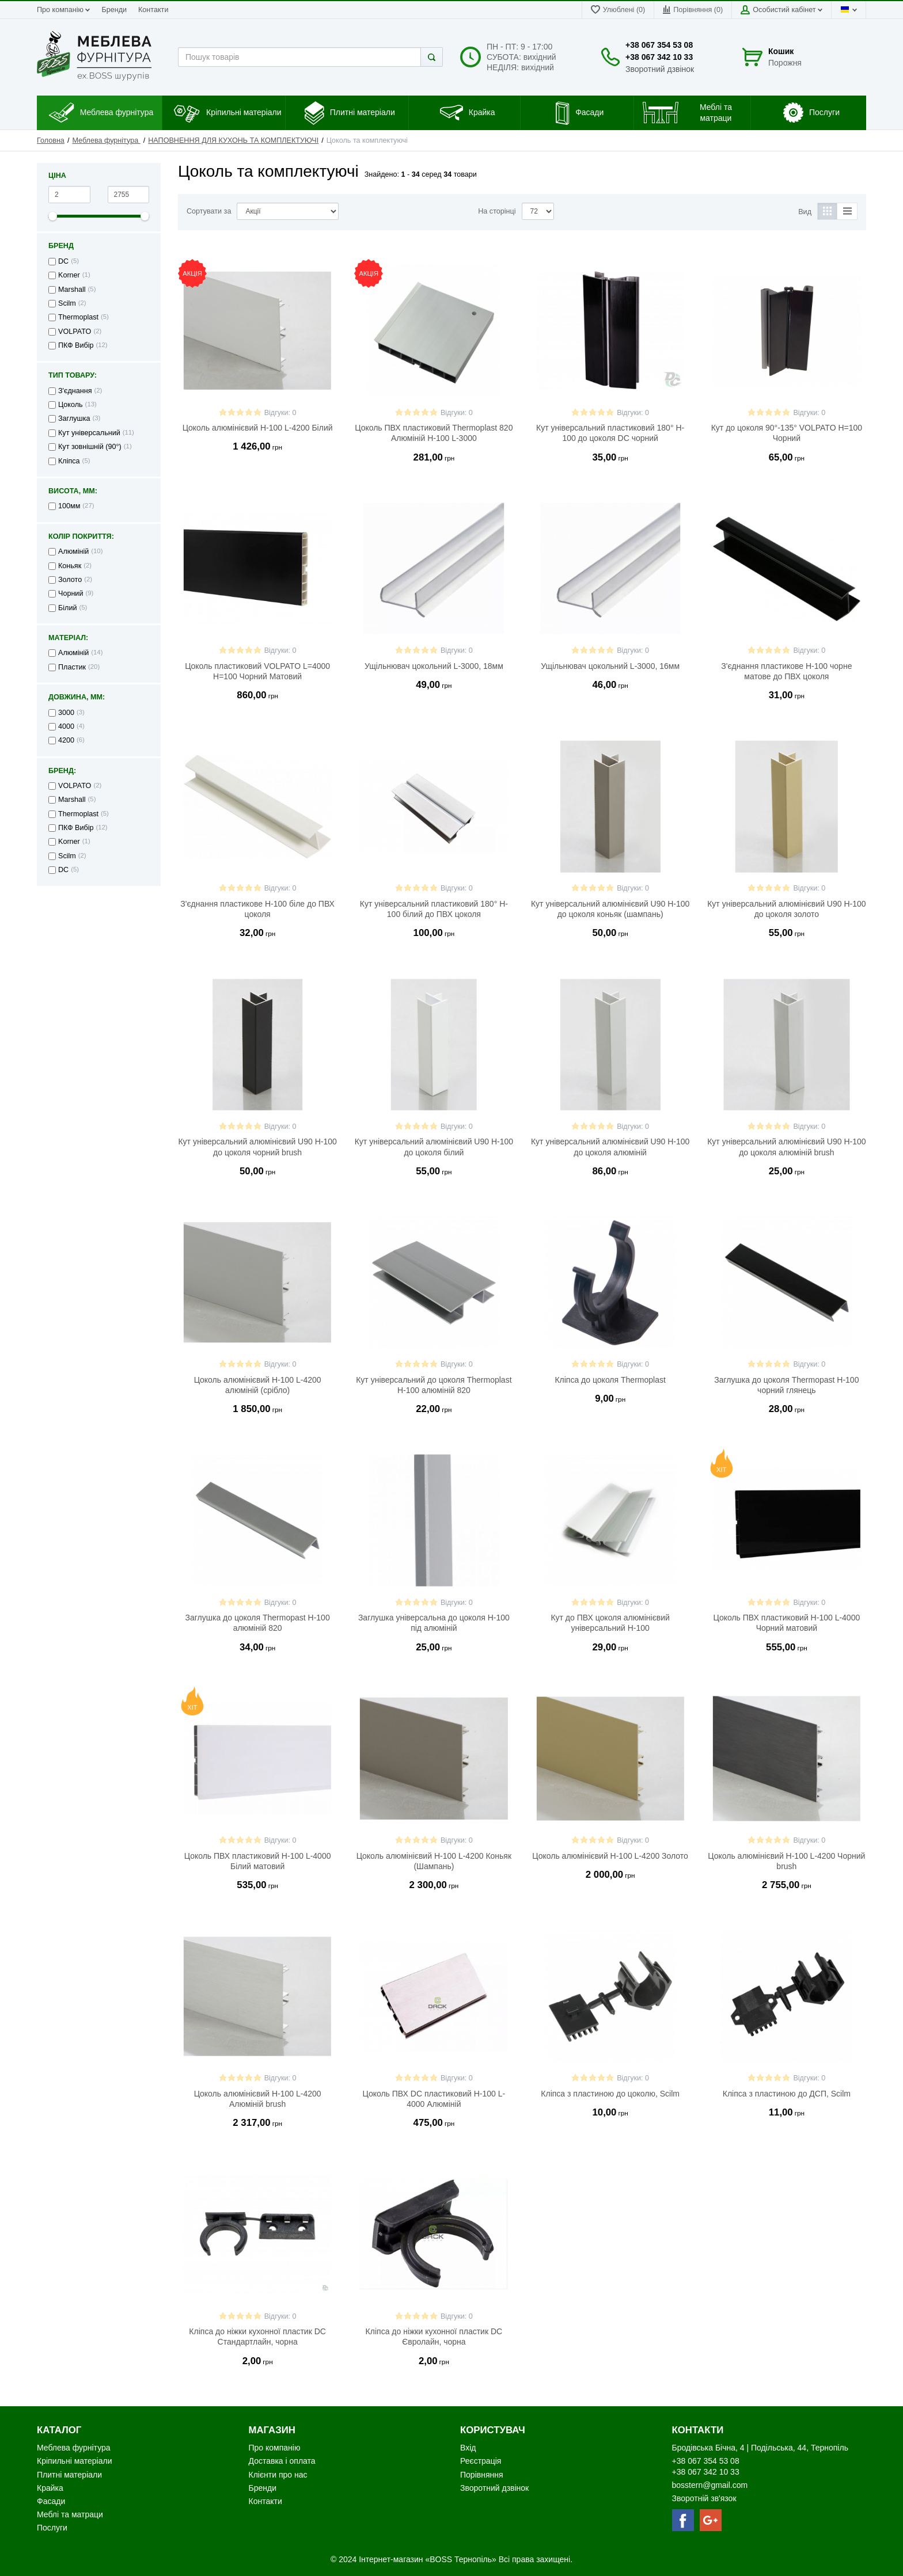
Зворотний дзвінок (659, 69)
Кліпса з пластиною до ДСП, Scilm (787, 2093)
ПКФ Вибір (75, 345)
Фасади (51, 2501)
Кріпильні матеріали (74, 2460)
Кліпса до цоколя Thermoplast (610, 1379)
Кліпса (69, 461)
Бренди (114, 10)
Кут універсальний (89, 433)
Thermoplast (78, 317)
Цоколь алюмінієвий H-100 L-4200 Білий (258, 427)
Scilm (67, 303)
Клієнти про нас (278, 2474)
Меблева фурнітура (106, 140)
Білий (67, 608)
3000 (66, 713)
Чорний (70, 593)
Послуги (52, 2527)
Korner (69, 275)
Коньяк (69, 566)
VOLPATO (74, 332)
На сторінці (496, 211)
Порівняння (481, 2474)
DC (63, 261)
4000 (66, 726)
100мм (69, 506)
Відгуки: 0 (280, 413)
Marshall (72, 290)
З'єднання (75, 391)
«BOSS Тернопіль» (461, 2559)
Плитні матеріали (69, 2474)
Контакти (153, 10)
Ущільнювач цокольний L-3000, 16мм (610, 666)
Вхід (468, 2447)
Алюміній (73, 551)
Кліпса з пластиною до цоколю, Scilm (610, 2093)
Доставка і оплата (282, 2460)
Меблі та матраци (70, 2514)
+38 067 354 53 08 (659, 45)
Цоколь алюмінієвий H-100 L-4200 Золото (610, 1855)
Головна (50, 140)
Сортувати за (209, 211)
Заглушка (74, 418)
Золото (70, 580)
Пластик (72, 667)
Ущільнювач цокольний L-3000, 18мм (434, 666)
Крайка (50, 2488)
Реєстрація (480, 2460)
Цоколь (70, 405)
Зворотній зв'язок (704, 2498)
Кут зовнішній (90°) (90, 447)
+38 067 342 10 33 (659, 57)
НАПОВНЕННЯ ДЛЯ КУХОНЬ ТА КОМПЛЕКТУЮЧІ (233, 140)
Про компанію (63, 10)
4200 (66, 740)
